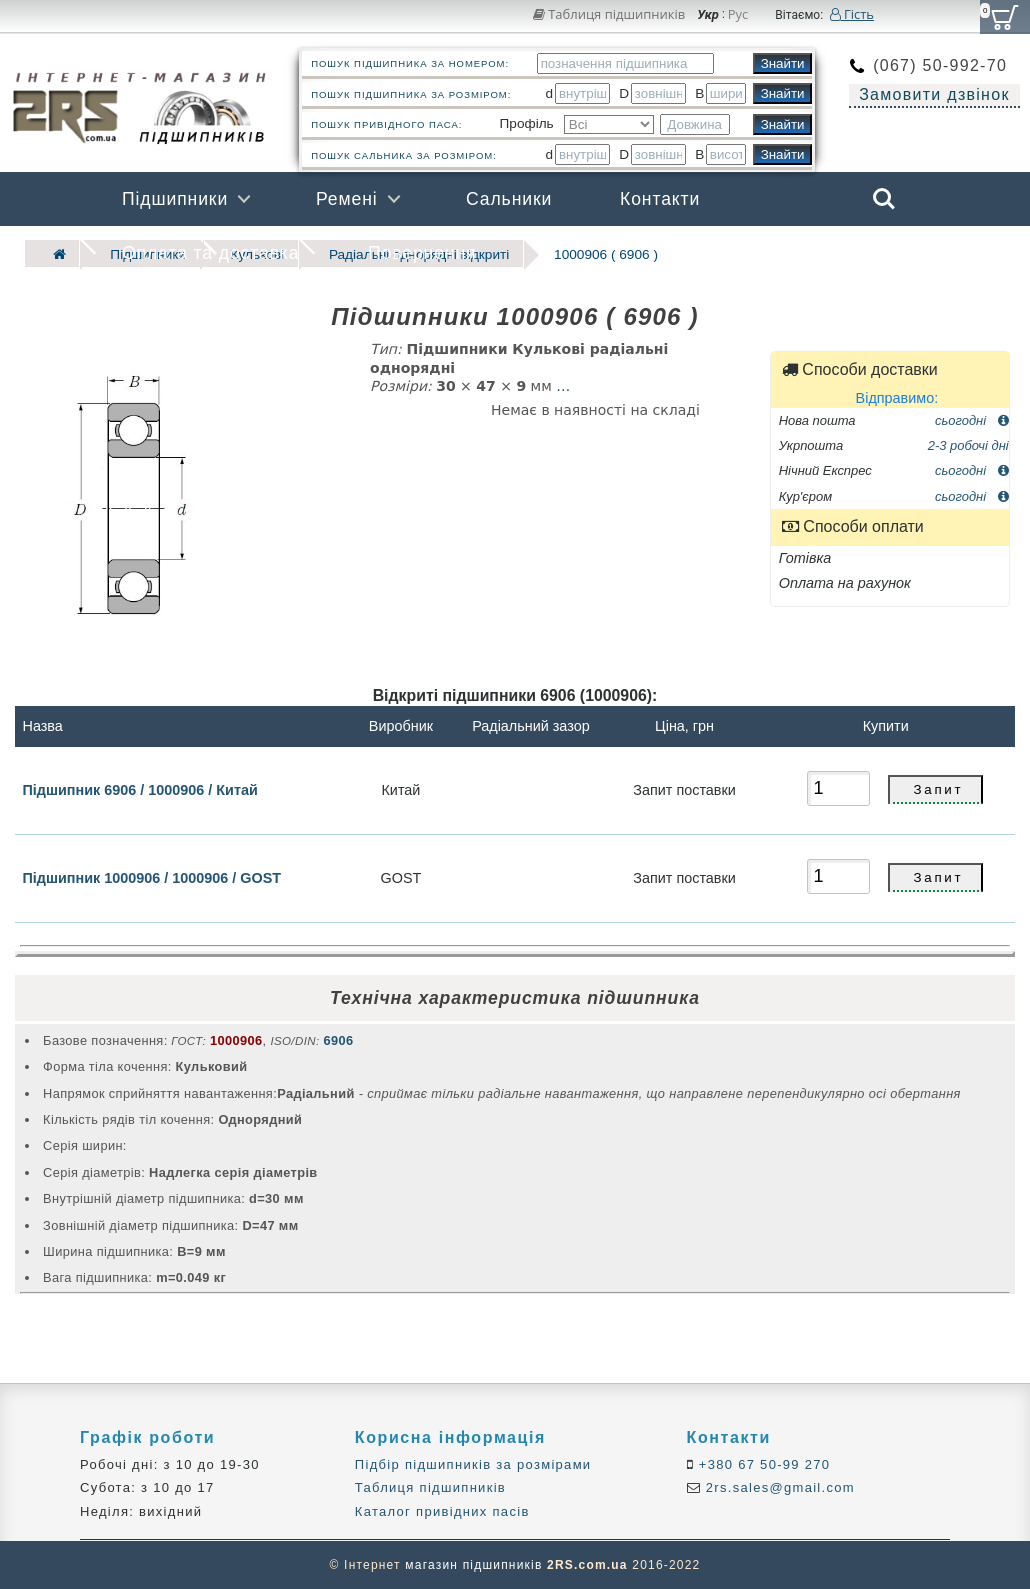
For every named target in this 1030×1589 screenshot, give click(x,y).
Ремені (347, 199)
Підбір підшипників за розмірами (473, 1464)
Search (884, 199)
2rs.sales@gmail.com (778, 1487)
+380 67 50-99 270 (762, 1464)
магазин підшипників (473, 1565)
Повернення (422, 253)
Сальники (509, 199)
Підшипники (175, 199)
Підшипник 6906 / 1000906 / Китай (139, 789)
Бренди (789, 253)
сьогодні (972, 419)
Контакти (660, 199)
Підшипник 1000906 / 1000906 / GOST (151, 878)
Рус (738, 15)
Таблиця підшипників (609, 14)
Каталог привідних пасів (442, 1510)
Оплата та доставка (211, 253)
